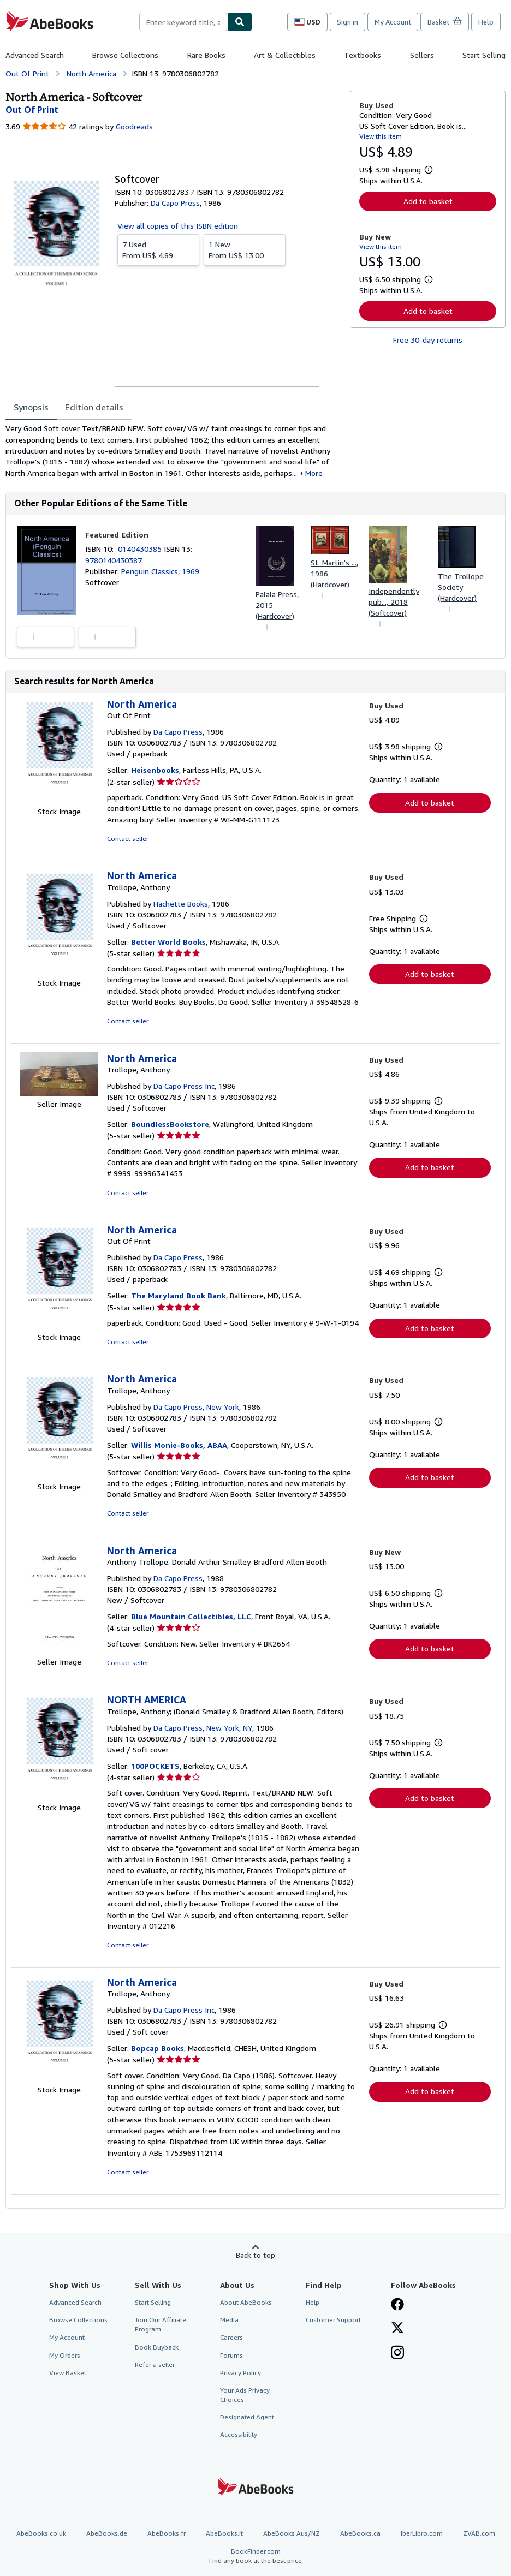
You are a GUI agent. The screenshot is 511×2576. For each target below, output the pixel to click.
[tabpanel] (173, 450)
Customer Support (333, 2320)
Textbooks (362, 54)
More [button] (314, 473)
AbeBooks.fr (166, 2533)
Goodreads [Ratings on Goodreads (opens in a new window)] (134, 126)
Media (229, 2320)
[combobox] (183, 22)
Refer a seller (155, 2364)
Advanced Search (34, 54)
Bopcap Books (157, 2048)
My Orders (64, 2355)
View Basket (67, 2373)
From (158, 249)
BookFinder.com (255, 2556)
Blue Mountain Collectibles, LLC (191, 1616)
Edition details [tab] (94, 407)
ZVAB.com (479, 2533)
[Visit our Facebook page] (397, 2305)
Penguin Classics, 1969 (160, 571)
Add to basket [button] (428, 201)
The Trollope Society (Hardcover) (461, 587)
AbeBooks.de (106, 2533)
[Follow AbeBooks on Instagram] (397, 2353)
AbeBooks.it (224, 2533)
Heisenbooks (155, 769)
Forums (231, 2355)
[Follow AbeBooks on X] (397, 2328)
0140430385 (141, 548)
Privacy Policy (240, 2373)
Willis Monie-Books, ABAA (179, 1445)
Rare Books (206, 54)
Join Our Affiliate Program (160, 2324)
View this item (380, 136)
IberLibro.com (422, 2533)
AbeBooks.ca (360, 2533)
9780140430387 (113, 560)
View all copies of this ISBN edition (177, 225)
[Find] (240, 22)
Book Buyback (157, 2347)
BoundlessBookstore (170, 1124)
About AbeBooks (246, 2302)
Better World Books (168, 941)
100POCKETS (155, 1765)
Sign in (347, 21)
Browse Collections (125, 54)
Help (486, 21)
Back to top (255, 2254)
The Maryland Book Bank (178, 1295)
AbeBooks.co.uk (41, 2533)
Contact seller (127, 838)
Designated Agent (247, 2417)
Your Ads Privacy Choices (245, 2395)
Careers (231, 2337)
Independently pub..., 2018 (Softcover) (394, 601)
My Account (393, 21)
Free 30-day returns (427, 339)
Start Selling (484, 54)
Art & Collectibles (285, 54)
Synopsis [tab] (31, 407)
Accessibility (238, 2434)
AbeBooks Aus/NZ (291, 2533)
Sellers (422, 54)
